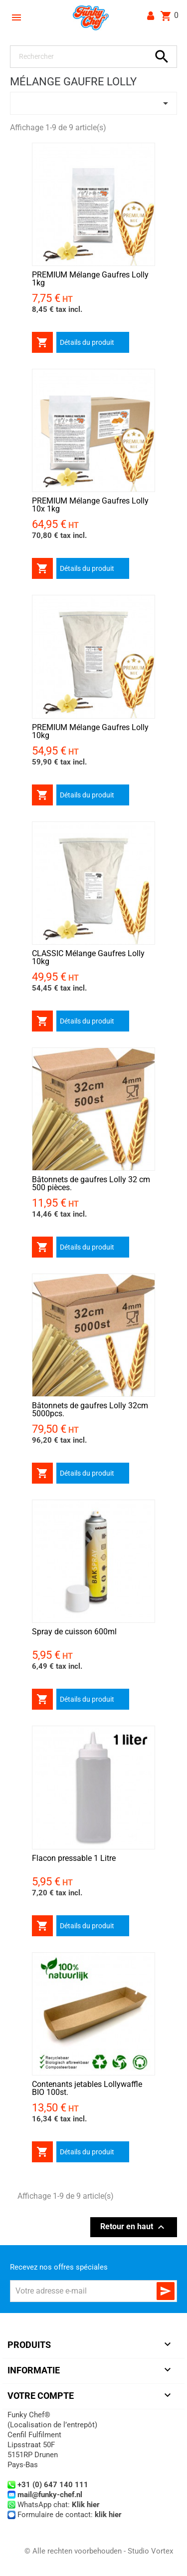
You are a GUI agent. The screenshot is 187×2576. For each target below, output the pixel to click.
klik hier (108, 2514)
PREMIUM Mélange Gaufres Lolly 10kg (90, 731)
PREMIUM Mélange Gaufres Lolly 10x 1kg (90, 505)
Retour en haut (133, 2227)
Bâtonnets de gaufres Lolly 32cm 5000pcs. (90, 1409)
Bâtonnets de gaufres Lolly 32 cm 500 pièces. (91, 1183)
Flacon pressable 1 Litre (74, 1858)
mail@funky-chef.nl (49, 2494)
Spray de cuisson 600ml (74, 1631)
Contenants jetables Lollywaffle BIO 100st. (87, 2088)
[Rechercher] (82, 56)
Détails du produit (87, 342)
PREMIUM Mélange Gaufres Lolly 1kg (90, 278)
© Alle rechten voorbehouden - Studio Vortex (98, 2551)
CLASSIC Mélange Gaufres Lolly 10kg (88, 957)
